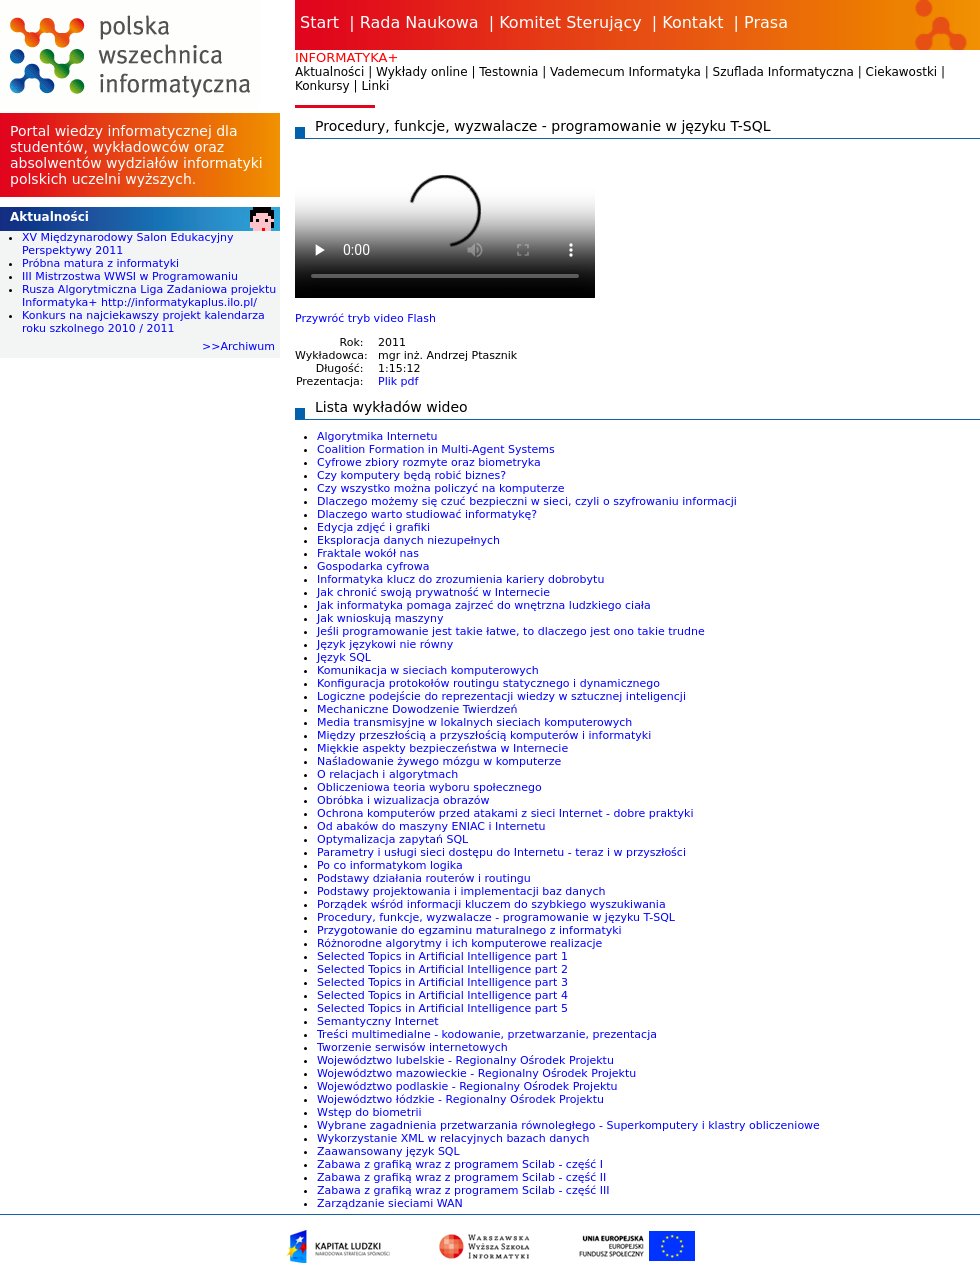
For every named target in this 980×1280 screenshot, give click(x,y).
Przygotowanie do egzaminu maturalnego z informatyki (469, 930)
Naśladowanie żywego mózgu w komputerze (439, 761)
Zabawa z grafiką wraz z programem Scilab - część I (460, 1164)
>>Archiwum (238, 346)
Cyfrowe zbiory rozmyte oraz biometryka (429, 462)
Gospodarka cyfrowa (373, 566)
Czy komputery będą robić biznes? (411, 475)
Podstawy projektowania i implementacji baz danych (461, 891)
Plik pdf (398, 381)
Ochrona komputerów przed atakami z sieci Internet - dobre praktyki (505, 813)
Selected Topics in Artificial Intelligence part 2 (442, 969)
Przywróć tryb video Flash (365, 318)
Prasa (766, 22)
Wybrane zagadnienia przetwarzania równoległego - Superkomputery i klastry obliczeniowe (568, 1125)
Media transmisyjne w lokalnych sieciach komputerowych (474, 722)
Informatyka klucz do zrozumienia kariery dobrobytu (460, 579)
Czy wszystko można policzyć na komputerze (441, 488)
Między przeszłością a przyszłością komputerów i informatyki (484, 735)
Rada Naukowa (419, 22)
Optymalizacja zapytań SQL (392, 839)
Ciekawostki (902, 72)
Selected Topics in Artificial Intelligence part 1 (442, 956)
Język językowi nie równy (385, 644)
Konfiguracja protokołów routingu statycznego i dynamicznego (488, 683)
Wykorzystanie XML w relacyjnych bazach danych (453, 1138)
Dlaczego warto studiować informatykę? (427, 514)
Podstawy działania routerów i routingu (424, 878)
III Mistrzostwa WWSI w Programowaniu (130, 276)
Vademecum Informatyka (625, 72)
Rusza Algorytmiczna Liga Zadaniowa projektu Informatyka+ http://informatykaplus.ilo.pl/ (149, 296)
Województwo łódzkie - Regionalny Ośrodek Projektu (460, 1099)
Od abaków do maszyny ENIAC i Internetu (431, 826)
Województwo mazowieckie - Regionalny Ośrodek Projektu (476, 1073)
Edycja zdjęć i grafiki (373, 527)
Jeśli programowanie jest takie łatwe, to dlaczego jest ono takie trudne (511, 631)
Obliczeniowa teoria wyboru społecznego (429, 787)
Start (319, 22)
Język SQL (344, 657)
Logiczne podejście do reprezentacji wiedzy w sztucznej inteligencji (501, 696)
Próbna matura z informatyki (100, 263)
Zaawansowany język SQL (388, 1151)
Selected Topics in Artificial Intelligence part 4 (442, 995)
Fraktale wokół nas (368, 553)
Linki (375, 86)
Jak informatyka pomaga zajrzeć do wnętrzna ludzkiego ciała (484, 605)
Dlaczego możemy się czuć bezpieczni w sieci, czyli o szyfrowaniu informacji (527, 501)
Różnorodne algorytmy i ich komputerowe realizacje (459, 943)
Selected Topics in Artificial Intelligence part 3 (442, 982)
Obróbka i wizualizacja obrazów (403, 800)
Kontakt (692, 22)
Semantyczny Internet (377, 1021)
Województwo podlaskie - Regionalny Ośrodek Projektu (467, 1086)
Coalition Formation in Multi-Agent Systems (436, 449)
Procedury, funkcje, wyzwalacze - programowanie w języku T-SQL (496, 917)
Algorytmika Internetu (377, 436)
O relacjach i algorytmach (387, 774)
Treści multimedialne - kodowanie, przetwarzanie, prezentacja (487, 1034)
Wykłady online (422, 72)
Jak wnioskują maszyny (380, 618)
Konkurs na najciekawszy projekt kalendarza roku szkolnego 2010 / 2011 (143, 322)
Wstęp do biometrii (369, 1112)
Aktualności (329, 72)
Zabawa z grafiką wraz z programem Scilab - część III (463, 1190)
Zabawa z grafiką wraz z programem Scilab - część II (461, 1177)
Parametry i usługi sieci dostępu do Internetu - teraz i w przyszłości (501, 852)
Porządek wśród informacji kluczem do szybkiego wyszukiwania (491, 904)
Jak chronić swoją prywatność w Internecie (433, 592)
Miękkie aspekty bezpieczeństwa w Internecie (442, 748)
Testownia (508, 72)
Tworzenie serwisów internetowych (412, 1047)
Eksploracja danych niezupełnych (408, 540)
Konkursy (322, 86)
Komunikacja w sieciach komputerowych (428, 670)
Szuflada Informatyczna (783, 72)
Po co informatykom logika (390, 865)
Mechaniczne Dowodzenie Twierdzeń (417, 709)
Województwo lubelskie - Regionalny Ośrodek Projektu (465, 1060)
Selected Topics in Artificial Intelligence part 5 (442, 1008)
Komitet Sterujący (570, 22)
